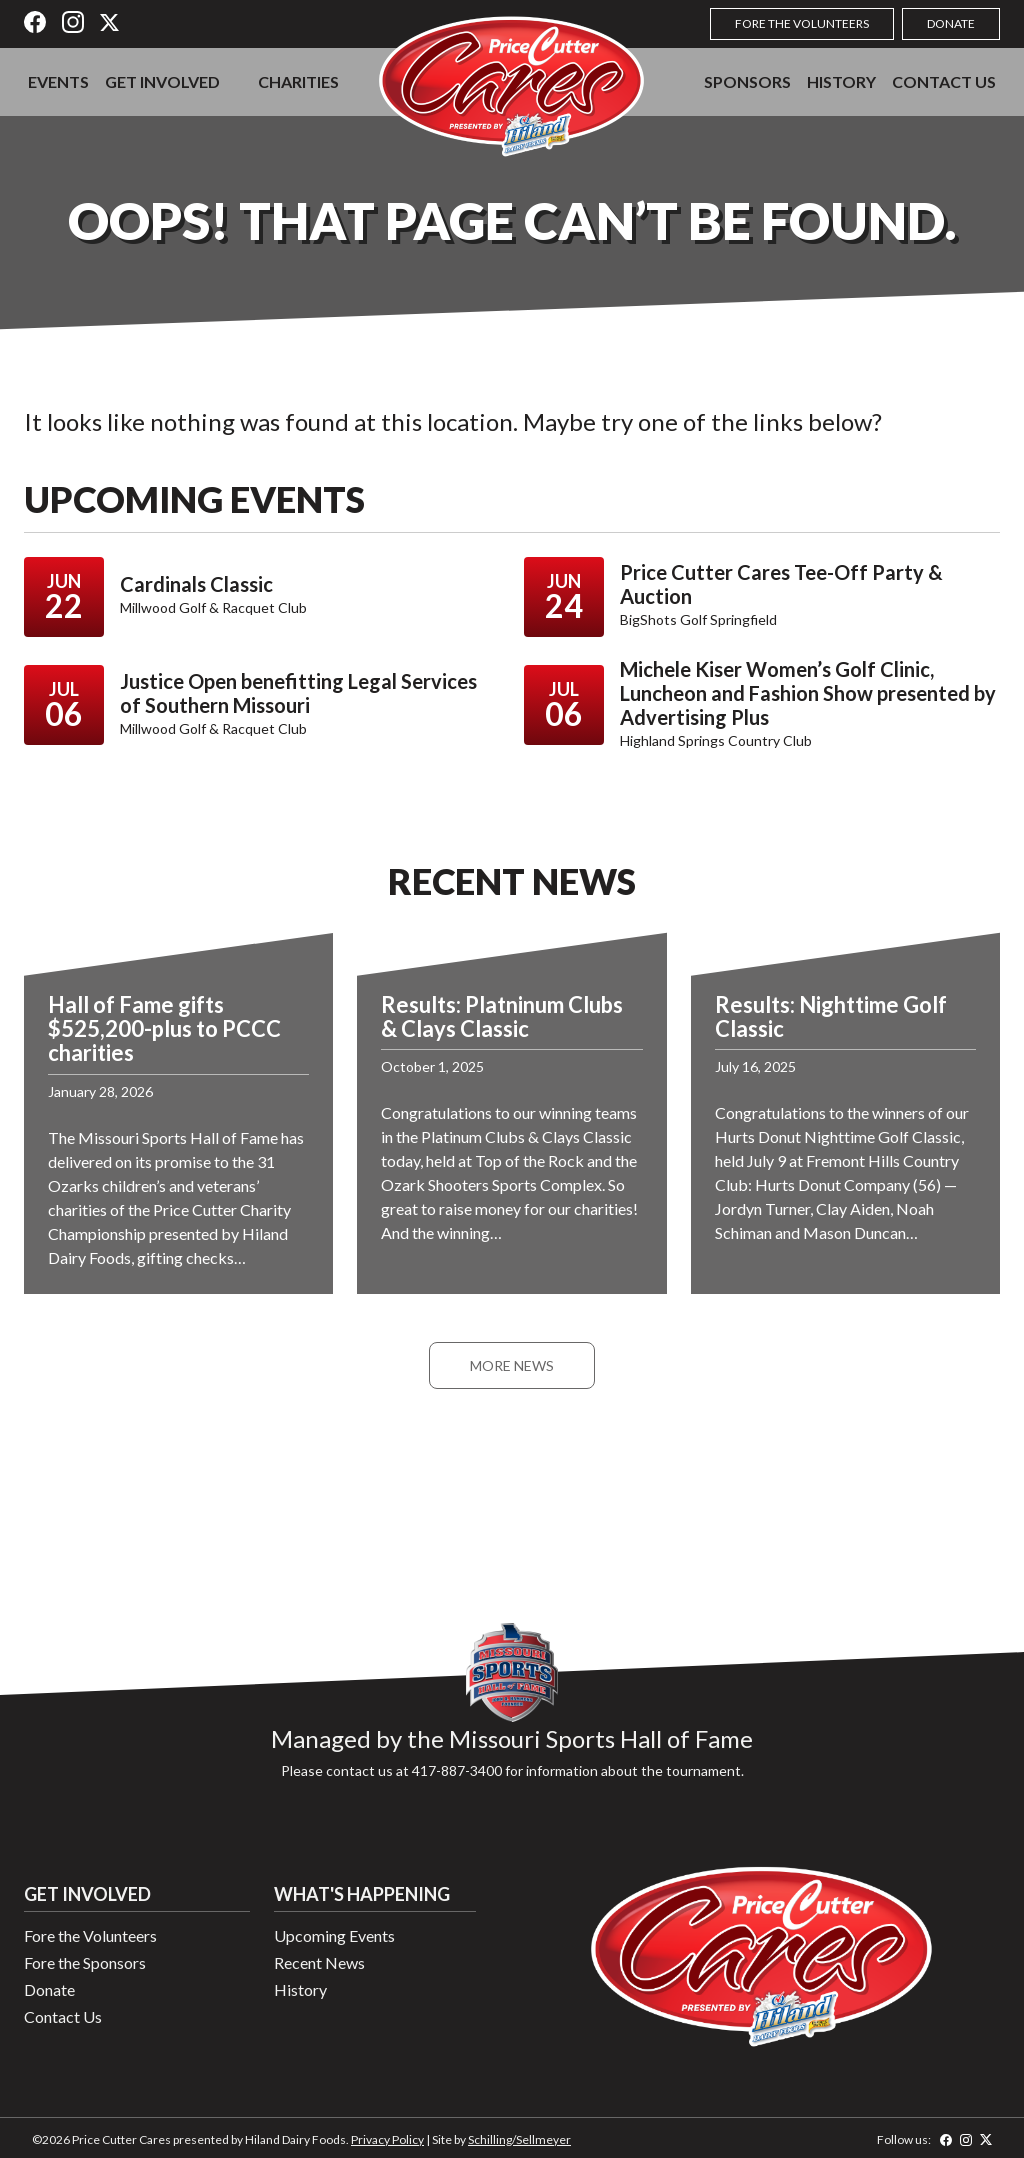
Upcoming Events (334, 1935)
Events (58, 81)
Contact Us (944, 81)
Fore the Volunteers (802, 23)
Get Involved (162, 81)
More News (512, 1365)
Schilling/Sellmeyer (519, 2139)
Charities (298, 81)
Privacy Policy (387, 2139)
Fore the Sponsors (85, 1962)
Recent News (319, 1962)
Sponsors (747, 81)
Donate (951, 23)
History (841, 81)
